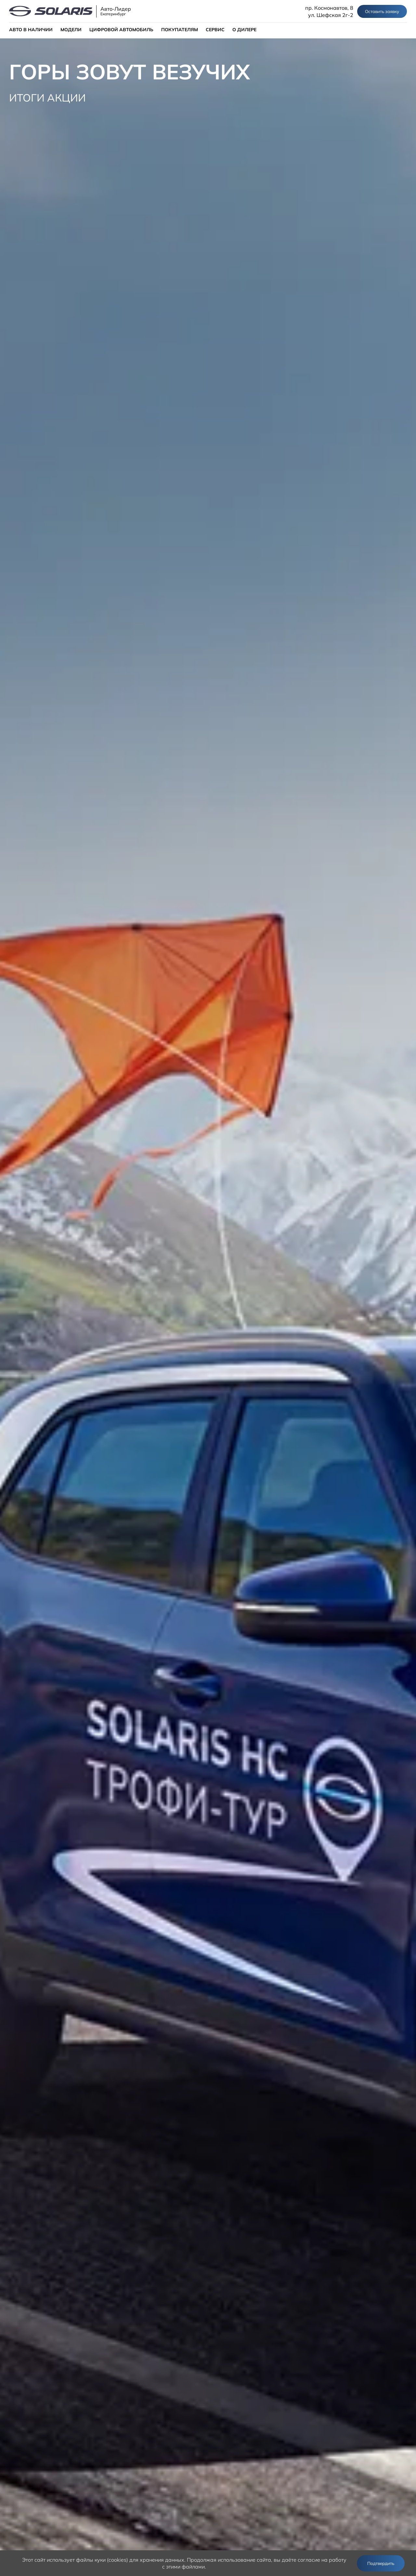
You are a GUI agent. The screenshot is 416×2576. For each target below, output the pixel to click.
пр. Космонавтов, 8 (329, 8)
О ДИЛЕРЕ (244, 30)
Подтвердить (380, 2563)
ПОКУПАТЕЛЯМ (179, 30)
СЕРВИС (215, 30)
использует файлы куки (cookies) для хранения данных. (116, 2559)
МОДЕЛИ (71, 30)
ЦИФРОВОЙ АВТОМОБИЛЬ (121, 30)
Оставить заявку (382, 11)
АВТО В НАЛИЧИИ (31, 30)
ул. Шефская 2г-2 (330, 15)
